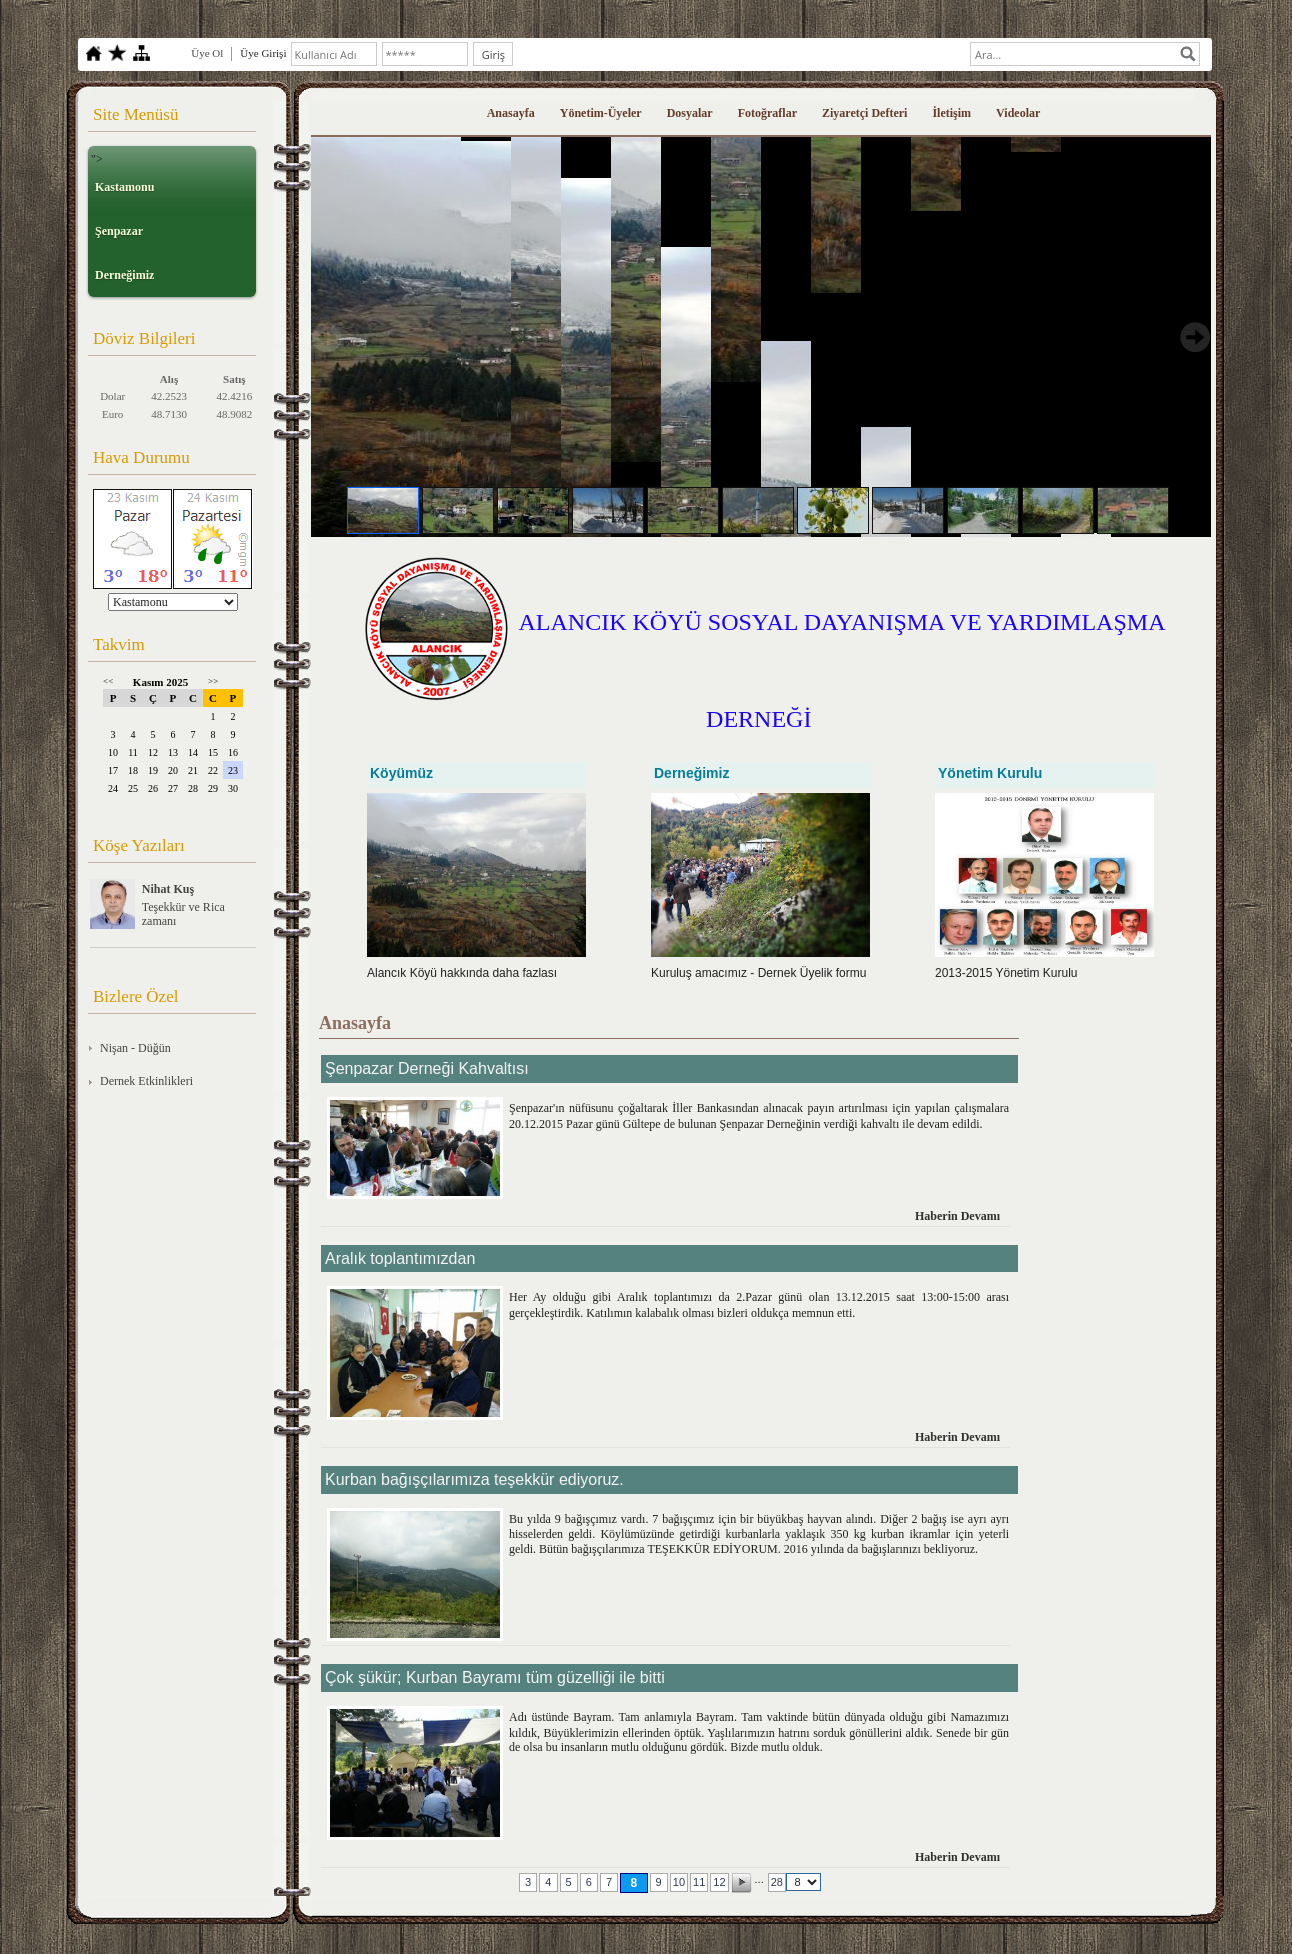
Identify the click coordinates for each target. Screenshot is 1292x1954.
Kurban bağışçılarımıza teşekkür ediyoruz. (474, 1479)
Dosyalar (690, 113)
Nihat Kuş (168, 889)
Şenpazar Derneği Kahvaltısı (427, 1068)
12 (719, 1882)
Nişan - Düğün (135, 1048)
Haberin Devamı (957, 1216)
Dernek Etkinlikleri (146, 1081)
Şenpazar (119, 231)
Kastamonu (124, 187)
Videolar (1018, 113)
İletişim (951, 113)
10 (679, 1882)
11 (699, 1882)
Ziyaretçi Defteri (864, 113)
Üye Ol (207, 53)
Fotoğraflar (767, 113)
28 (777, 1882)
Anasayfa (511, 113)
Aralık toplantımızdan (400, 1258)
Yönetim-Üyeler (601, 113)
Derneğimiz (124, 275)
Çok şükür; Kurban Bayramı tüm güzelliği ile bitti (495, 1677)
